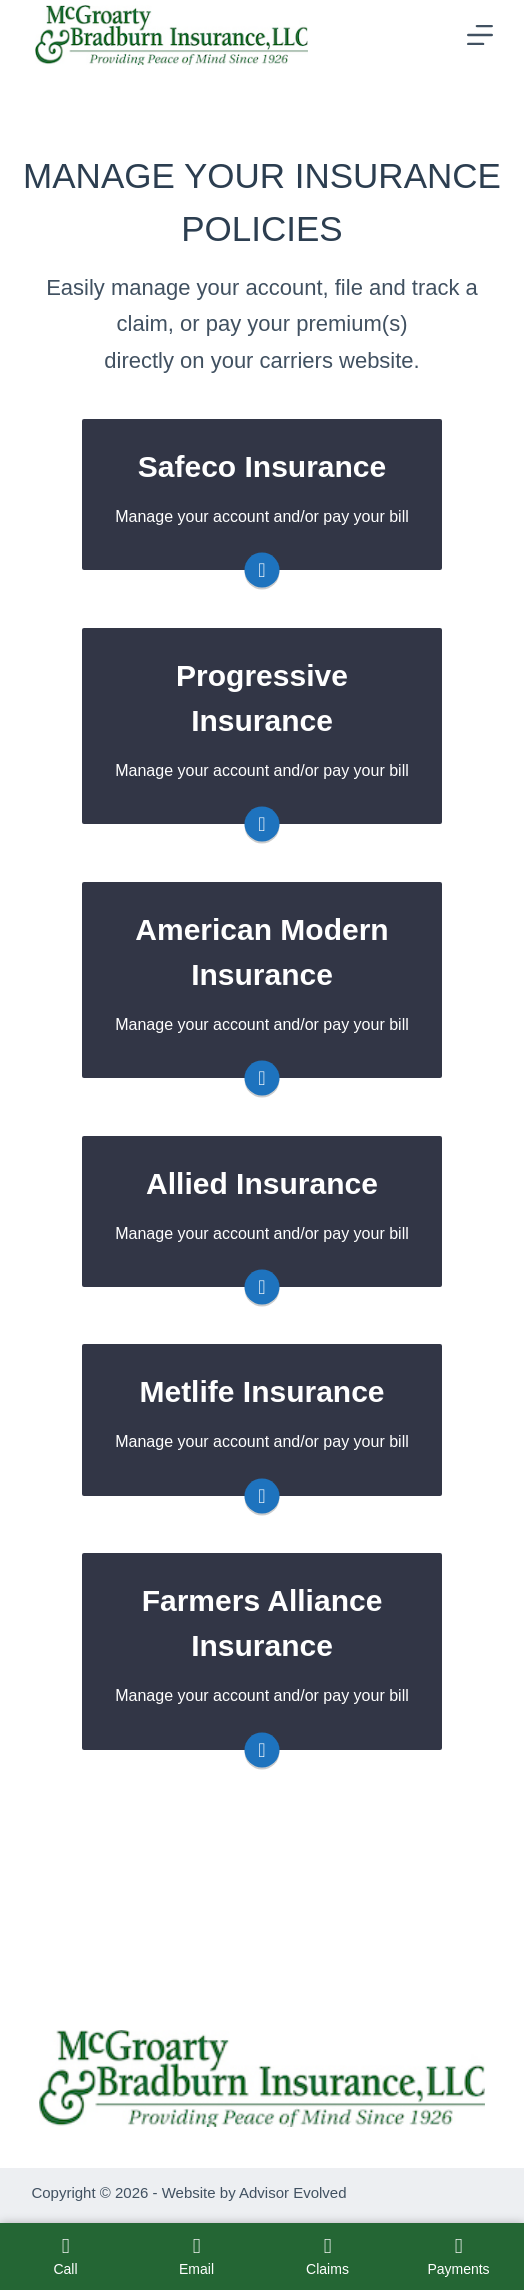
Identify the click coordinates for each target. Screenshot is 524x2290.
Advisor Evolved (293, 2192)
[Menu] (480, 35)
